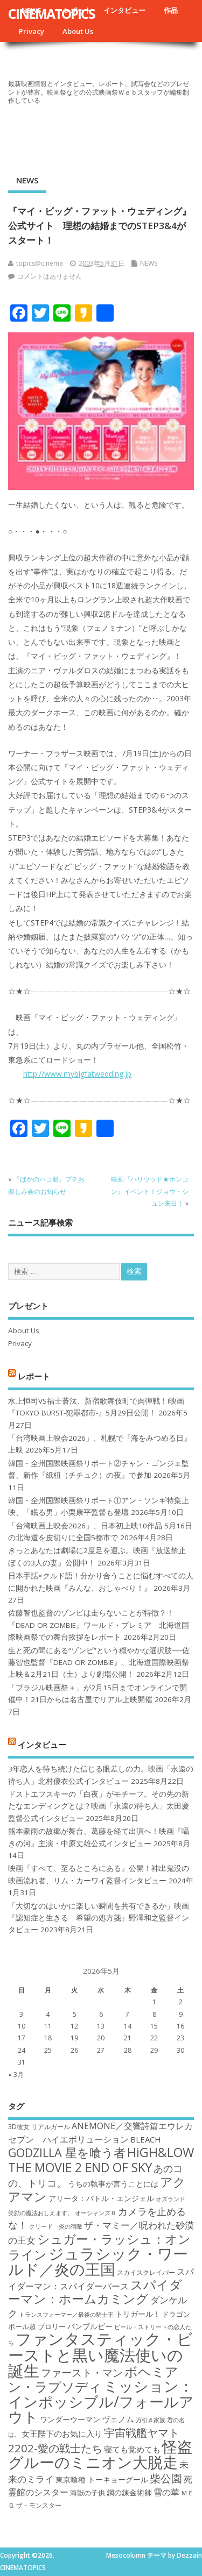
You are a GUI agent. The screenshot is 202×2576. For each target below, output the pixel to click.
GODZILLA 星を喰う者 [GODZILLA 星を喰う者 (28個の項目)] (67, 2152)
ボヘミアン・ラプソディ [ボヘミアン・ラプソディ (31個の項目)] (93, 2378)
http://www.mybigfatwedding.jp (77, 1074)
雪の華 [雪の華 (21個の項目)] (166, 2492)
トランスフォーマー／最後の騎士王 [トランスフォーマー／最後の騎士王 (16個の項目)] (66, 2314)
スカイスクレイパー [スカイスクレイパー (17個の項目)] (146, 2272)
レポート (34, 1376)
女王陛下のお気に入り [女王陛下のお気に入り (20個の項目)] (62, 2433)
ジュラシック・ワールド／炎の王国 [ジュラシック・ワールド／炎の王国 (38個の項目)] (98, 2261)
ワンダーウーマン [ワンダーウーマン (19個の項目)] (70, 2419)
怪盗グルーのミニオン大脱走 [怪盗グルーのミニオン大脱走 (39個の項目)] (100, 2454)
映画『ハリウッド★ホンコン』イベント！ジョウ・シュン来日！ (150, 1191)
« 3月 (16, 2074)
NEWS (27, 180)
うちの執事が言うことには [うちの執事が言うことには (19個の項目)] (113, 2184)
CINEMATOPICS (51, 13)
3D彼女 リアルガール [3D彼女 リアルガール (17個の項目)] (39, 2126)
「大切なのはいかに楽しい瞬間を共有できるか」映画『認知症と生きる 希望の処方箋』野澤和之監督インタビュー (98, 1918)
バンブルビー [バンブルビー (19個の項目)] (90, 2326)
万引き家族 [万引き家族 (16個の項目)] (150, 2420)
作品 (171, 10)
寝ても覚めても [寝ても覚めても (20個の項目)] (132, 2449)
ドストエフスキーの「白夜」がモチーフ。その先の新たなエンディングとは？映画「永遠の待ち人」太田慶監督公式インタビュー (98, 1806)
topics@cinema (39, 263)
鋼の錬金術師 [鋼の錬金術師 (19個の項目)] (129, 2492)
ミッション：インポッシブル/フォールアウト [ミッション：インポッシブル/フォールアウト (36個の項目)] (101, 2401)
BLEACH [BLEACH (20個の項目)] (145, 2139)
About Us (77, 31)
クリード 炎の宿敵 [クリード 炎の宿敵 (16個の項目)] (55, 2226)
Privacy (31, 31)
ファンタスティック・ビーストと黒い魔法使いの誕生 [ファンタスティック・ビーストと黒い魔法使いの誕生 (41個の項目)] (100, 2354)
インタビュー (124, 10)
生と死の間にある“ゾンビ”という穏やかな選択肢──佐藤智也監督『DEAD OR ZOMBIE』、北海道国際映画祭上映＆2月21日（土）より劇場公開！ (99, 1663)
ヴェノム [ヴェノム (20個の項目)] (118, 2419)
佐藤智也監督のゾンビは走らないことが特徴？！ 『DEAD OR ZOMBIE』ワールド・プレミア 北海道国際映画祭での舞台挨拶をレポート (98, 1625)
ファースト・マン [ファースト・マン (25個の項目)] (82, 2372)
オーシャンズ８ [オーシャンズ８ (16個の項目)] (95, 2213)
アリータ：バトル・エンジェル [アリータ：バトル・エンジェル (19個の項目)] (101, 2198)
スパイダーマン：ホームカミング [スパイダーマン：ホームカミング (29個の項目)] (95, 2291)
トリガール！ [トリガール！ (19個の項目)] (138, 2314)
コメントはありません (49, 276)
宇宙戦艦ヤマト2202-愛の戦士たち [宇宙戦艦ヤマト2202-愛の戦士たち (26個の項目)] (93, 2440)
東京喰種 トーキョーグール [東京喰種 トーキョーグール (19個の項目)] (101, 2479)
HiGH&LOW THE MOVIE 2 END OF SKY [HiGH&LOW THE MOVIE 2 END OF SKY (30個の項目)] (101, 2159)
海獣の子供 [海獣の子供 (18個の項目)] (87, 2492)
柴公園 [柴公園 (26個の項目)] (166, 2478)
